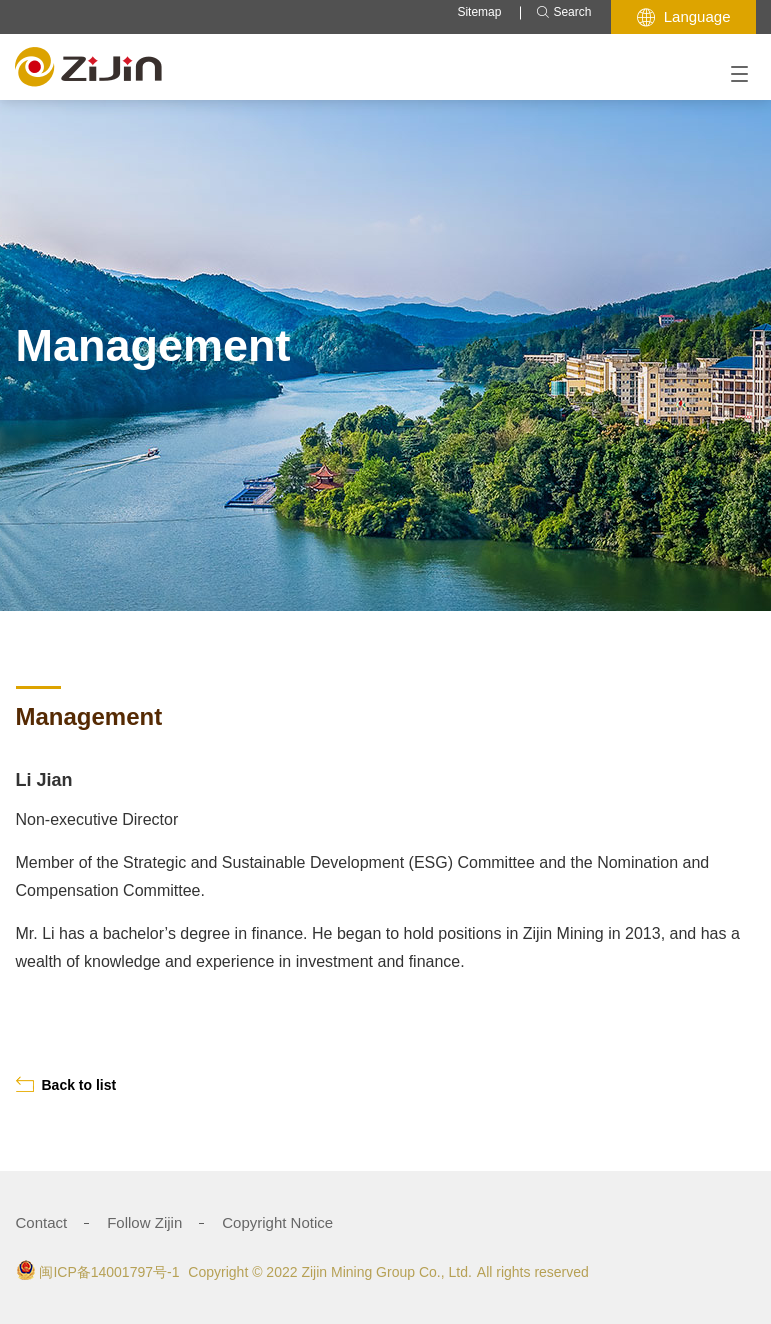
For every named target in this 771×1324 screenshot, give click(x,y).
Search (563, 12)
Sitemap (479, 12)
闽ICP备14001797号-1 (109, 1272)
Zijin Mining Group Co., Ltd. (386, 1272)
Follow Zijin (144, 1222)
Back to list (66, 1084)
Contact (42, 1222)
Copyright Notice (277, 1222)
